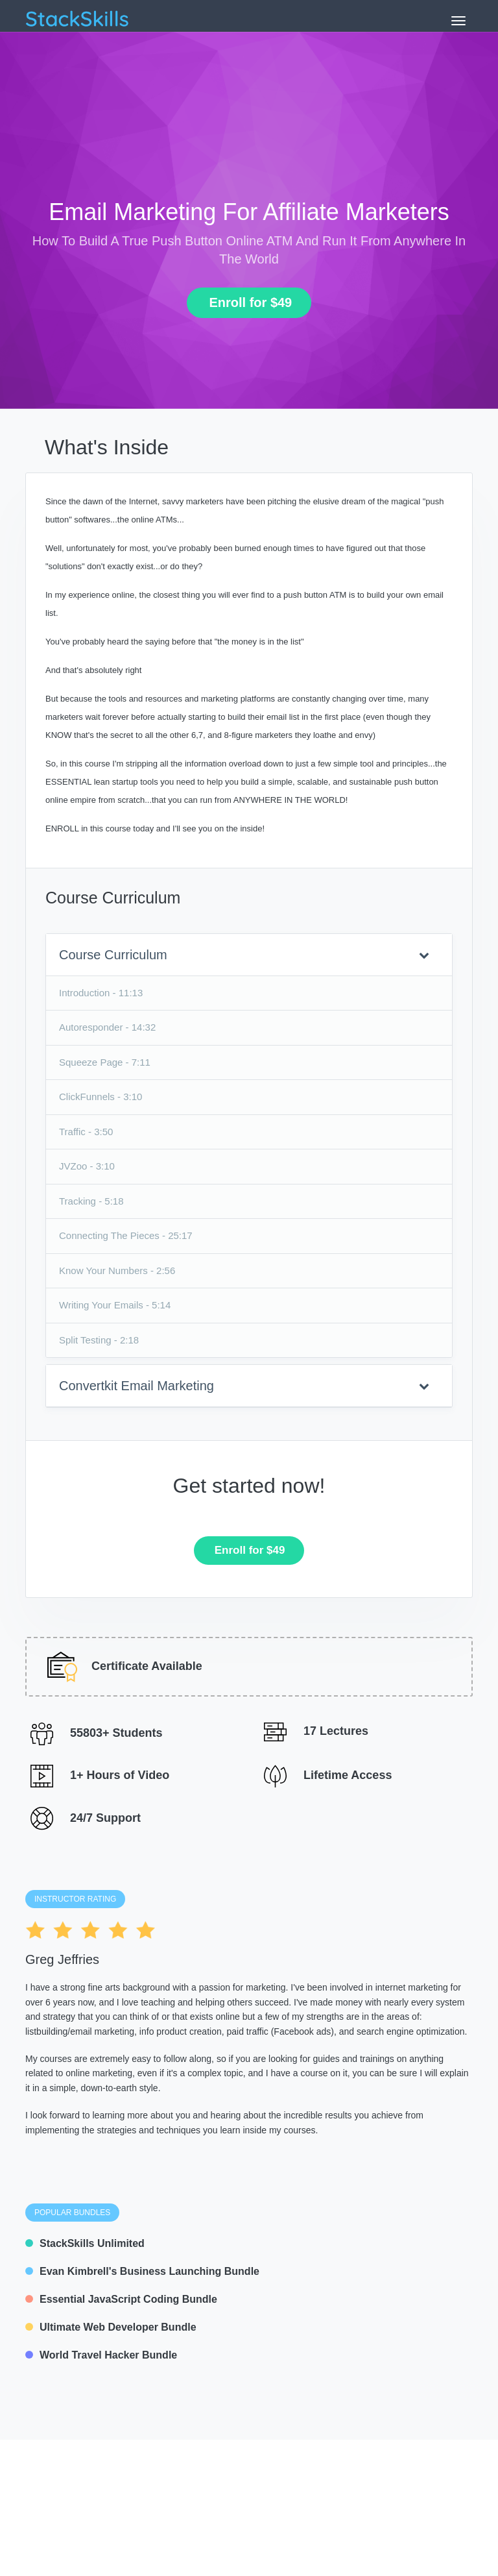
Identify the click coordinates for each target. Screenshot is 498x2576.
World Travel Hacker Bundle (101, 2355)
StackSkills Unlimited (85, 2243)
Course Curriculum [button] (244, 955)
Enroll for (245, 302)
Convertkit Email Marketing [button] (244, 1386)
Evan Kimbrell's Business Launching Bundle (142, 2271)
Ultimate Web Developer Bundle (110, 2327)
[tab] (249, 955)
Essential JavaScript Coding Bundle (121, 2299)
